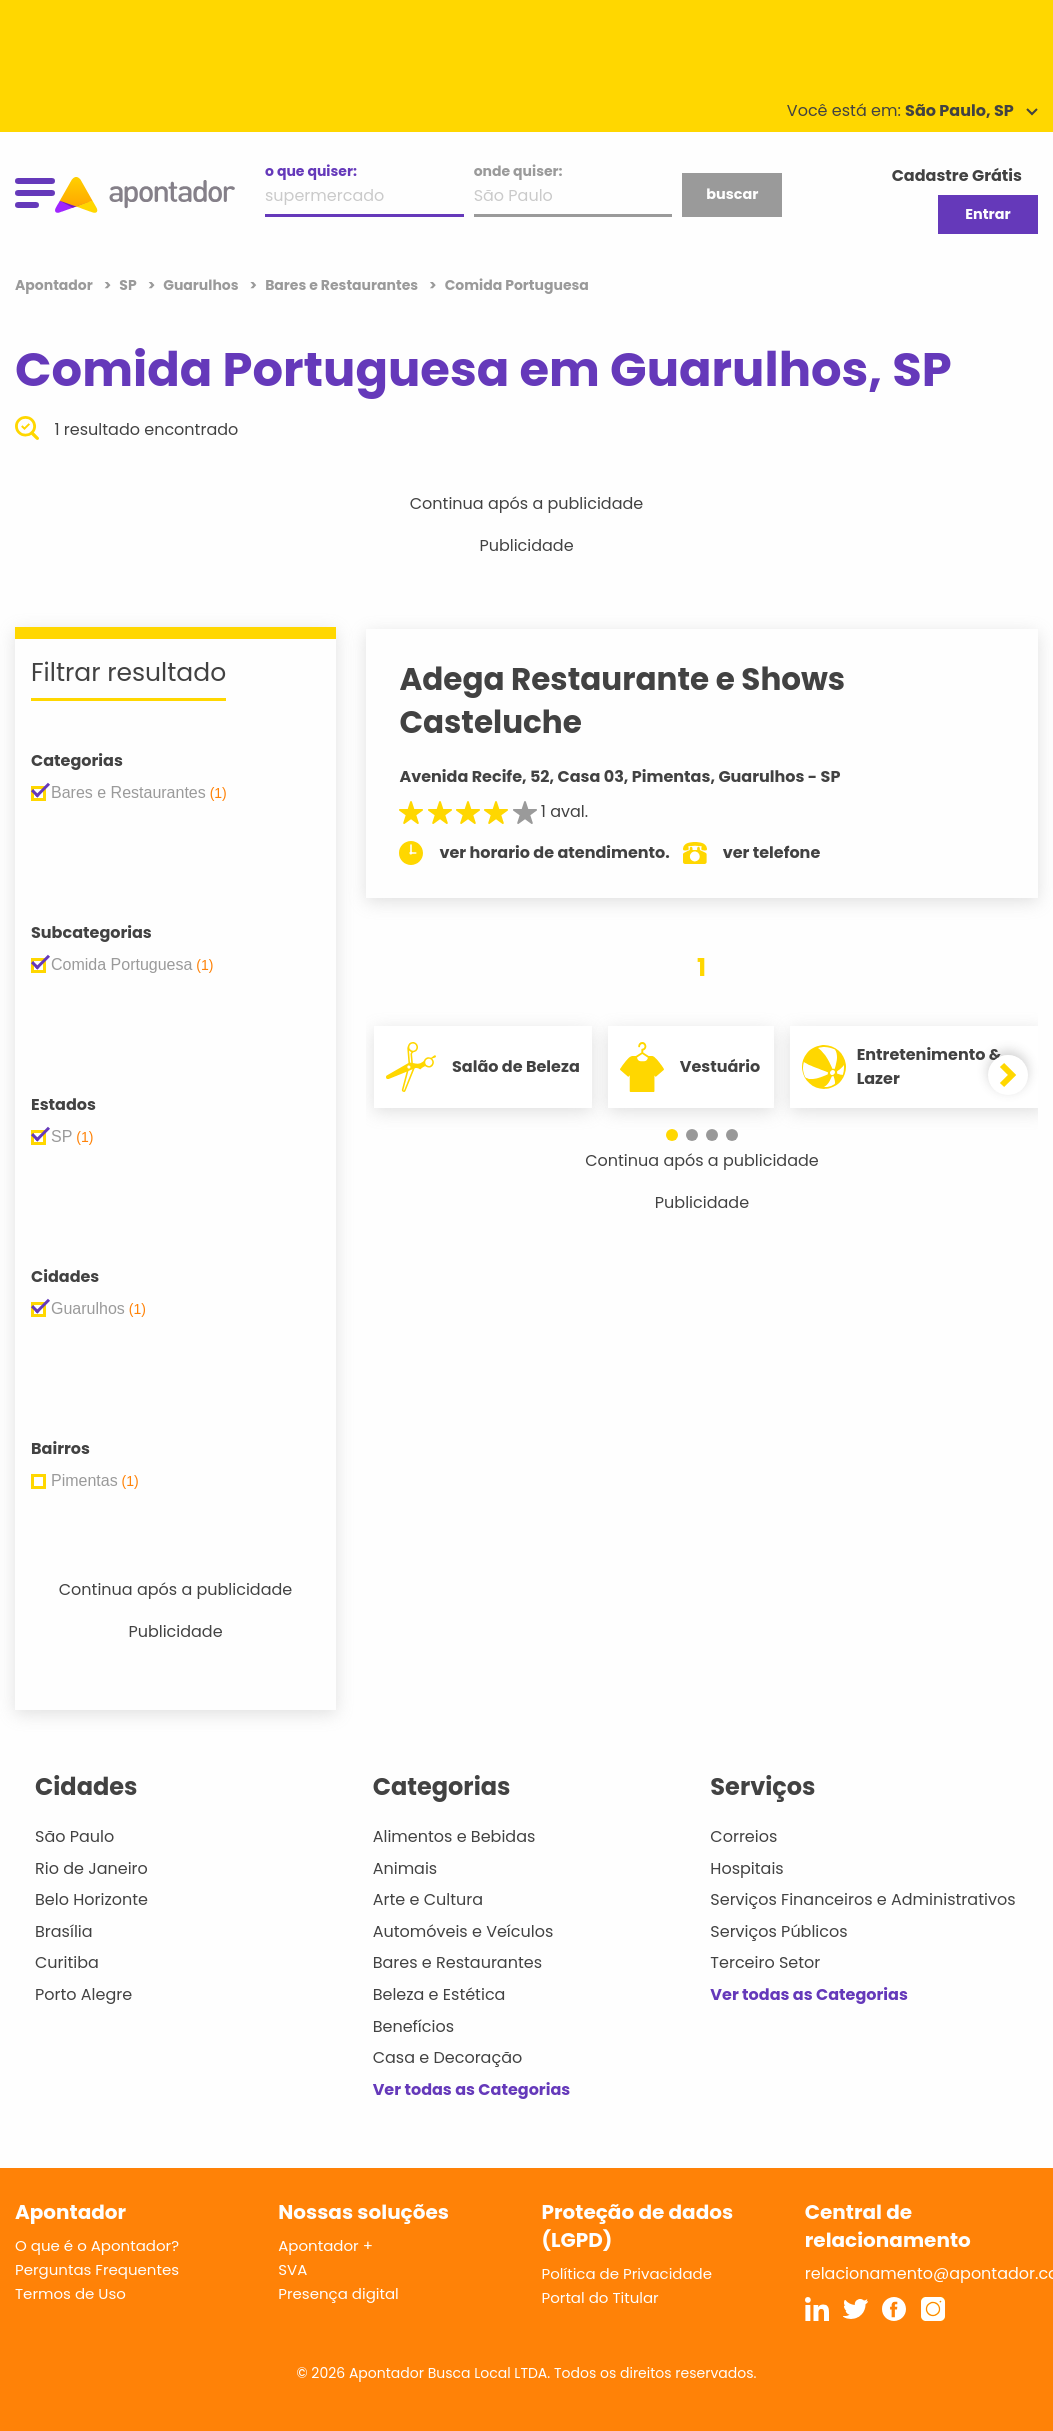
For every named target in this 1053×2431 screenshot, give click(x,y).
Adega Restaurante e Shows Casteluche (640, 700)
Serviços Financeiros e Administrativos (862, 1899)
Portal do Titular (600, 2297)
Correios (743, 1836)
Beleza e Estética (439, 1994)
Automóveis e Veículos (463, 1931)
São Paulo (74, 1836)
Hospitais (746, 1868)
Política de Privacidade (627, 2273)
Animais (405, 1868)
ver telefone (789, 852)
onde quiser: (518, 171)
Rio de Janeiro (91, 1868)
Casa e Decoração (448, 2057)
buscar (732, 194)
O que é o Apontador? (97, 2245)
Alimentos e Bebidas (454, 1836)
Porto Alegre (83, 1994)
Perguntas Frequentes (97, 2269)
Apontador (55, 285)
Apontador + (325, 2245)
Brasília (64, 1931)
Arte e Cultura (428, 1899)
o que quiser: (311, 171)
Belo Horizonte (91, 1899)
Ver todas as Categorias (472, 2089)
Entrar (987, 214)
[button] (672, 1135)
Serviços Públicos (778, 1931)
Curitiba (67, 1962)
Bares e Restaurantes (457, 1962)
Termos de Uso (70, 2293)
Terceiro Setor (765, 1962)
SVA (292, 2269)
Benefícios (413, 2026)
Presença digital (338, 2293)
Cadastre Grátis (957, 175)
